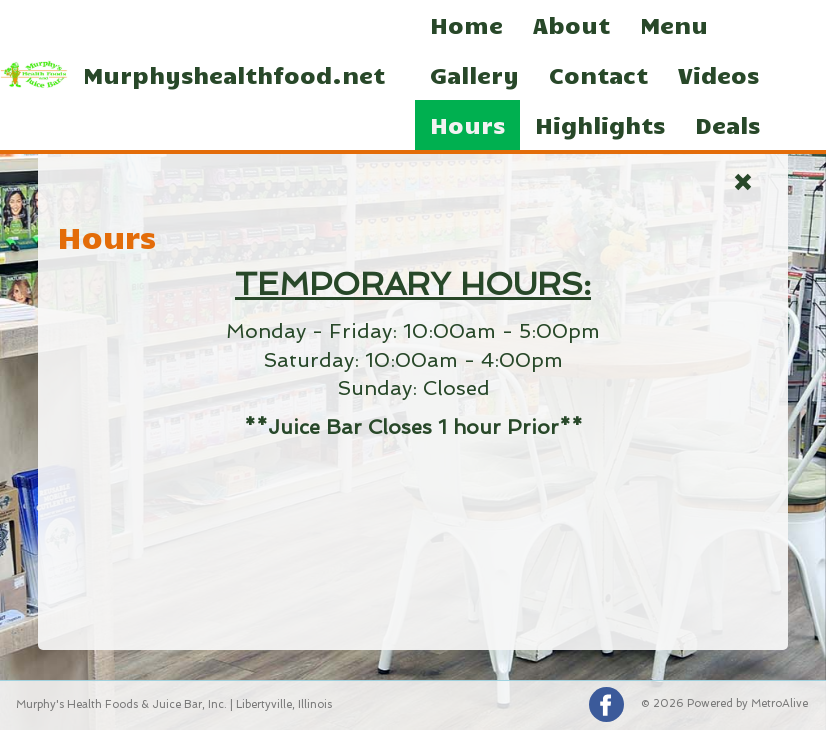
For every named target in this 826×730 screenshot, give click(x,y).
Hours (467, 124)
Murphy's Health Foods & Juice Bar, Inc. (121, 704)
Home (466, 24)
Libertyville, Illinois (284, 704)
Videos (718, 74)
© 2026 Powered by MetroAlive (724, 703)
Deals (727, 124)
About (571, 24)
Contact (598, 74)
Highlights (600, 124)
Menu (674, 24)
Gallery (474, 74)
